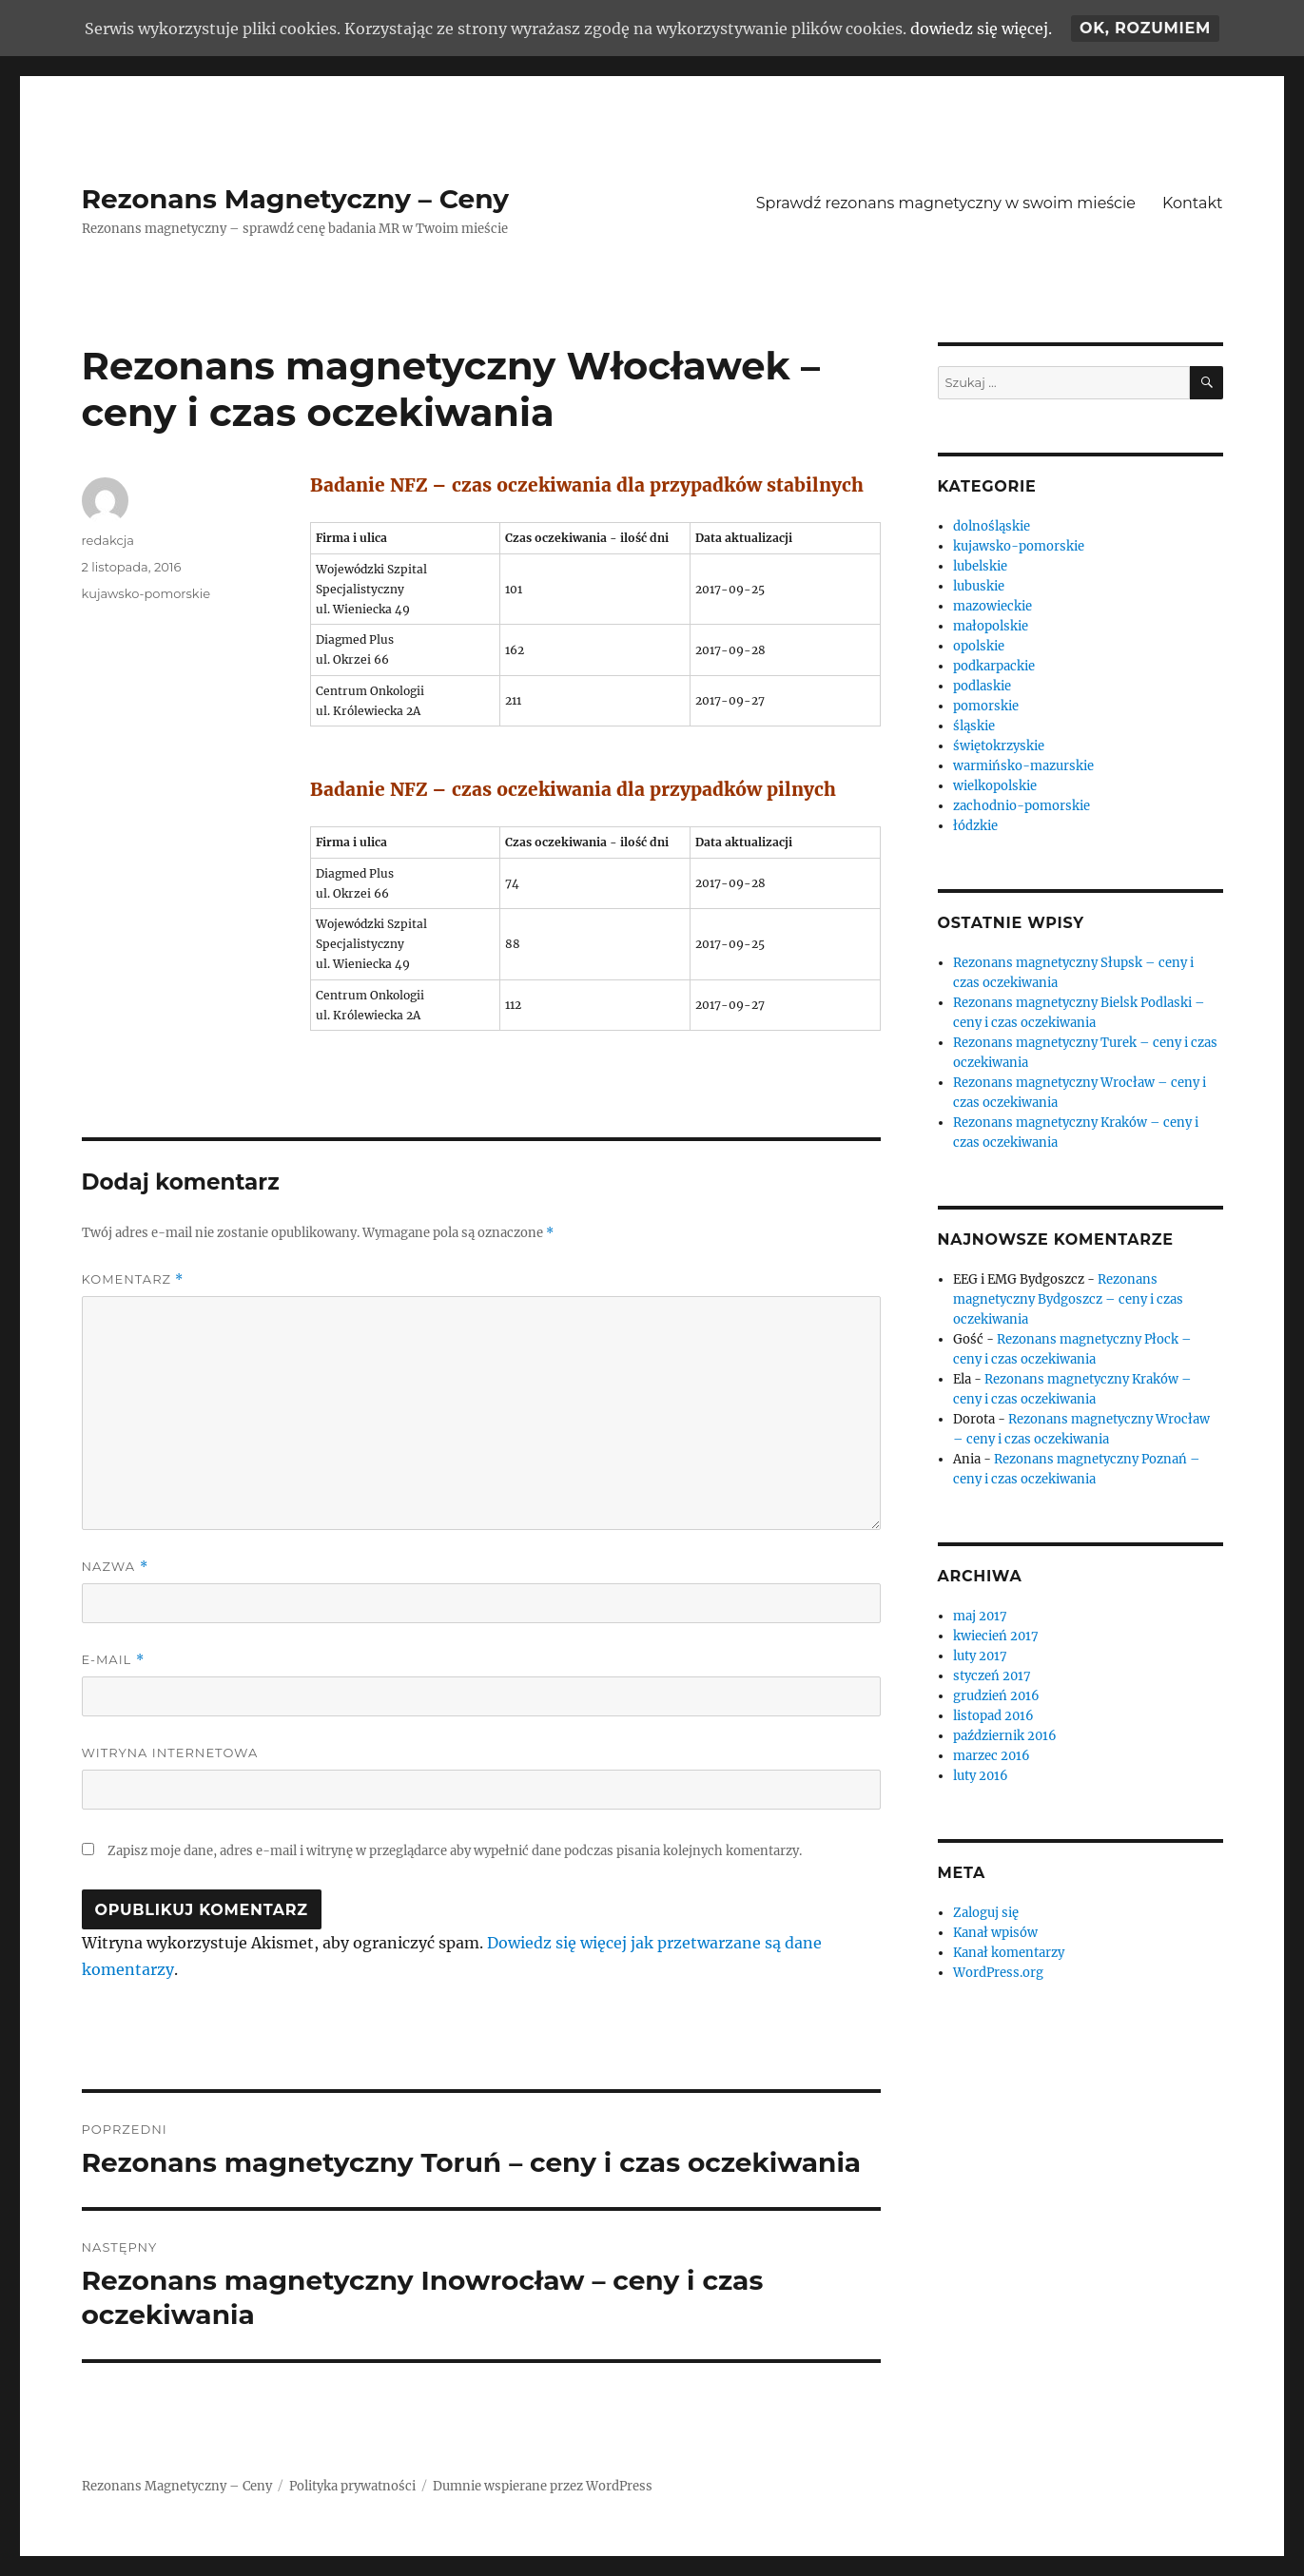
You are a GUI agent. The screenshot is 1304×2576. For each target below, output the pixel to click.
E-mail (113, 1660)
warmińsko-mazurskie (1023, 766)
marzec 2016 (991, 1756)
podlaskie (982, 686)
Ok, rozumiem (1145, 28)
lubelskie (980, 566)
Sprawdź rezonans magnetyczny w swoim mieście (946, 203)
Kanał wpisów (995, 1933)
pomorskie (986, 706)
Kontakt (1192, 203)
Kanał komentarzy (1008, 1953)
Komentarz (133, 1279)
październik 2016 (1005, 1736)
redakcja (108, 540)
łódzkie (975, 826)
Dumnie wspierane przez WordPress (542, 2486)
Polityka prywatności (352, 2486)
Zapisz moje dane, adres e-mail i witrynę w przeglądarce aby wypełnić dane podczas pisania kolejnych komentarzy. (454, 1851)
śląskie (974, 726)
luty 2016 (980, 1776)
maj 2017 (980, 1616)
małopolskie (990, 626)
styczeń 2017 (992, 1676)
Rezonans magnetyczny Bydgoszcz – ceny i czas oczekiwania (1068, 1299)
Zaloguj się (986, 1913)
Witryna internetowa (170, 1752)
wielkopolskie (995, 786)
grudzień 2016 (996, 1696)
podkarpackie (994, 666)
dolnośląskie (991, 526)
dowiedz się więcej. (981, 28)
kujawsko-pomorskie (146, 593)
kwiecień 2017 (996, 1636)
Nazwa (115, 1567)
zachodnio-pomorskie (1021, 806)
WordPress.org (998, 1973)
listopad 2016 (993, 1716)
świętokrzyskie (998, 746)
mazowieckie (992, 606)
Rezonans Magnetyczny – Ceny (296, 199)
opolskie (978, 646)
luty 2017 (980, 1656)
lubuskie (978, 586)
